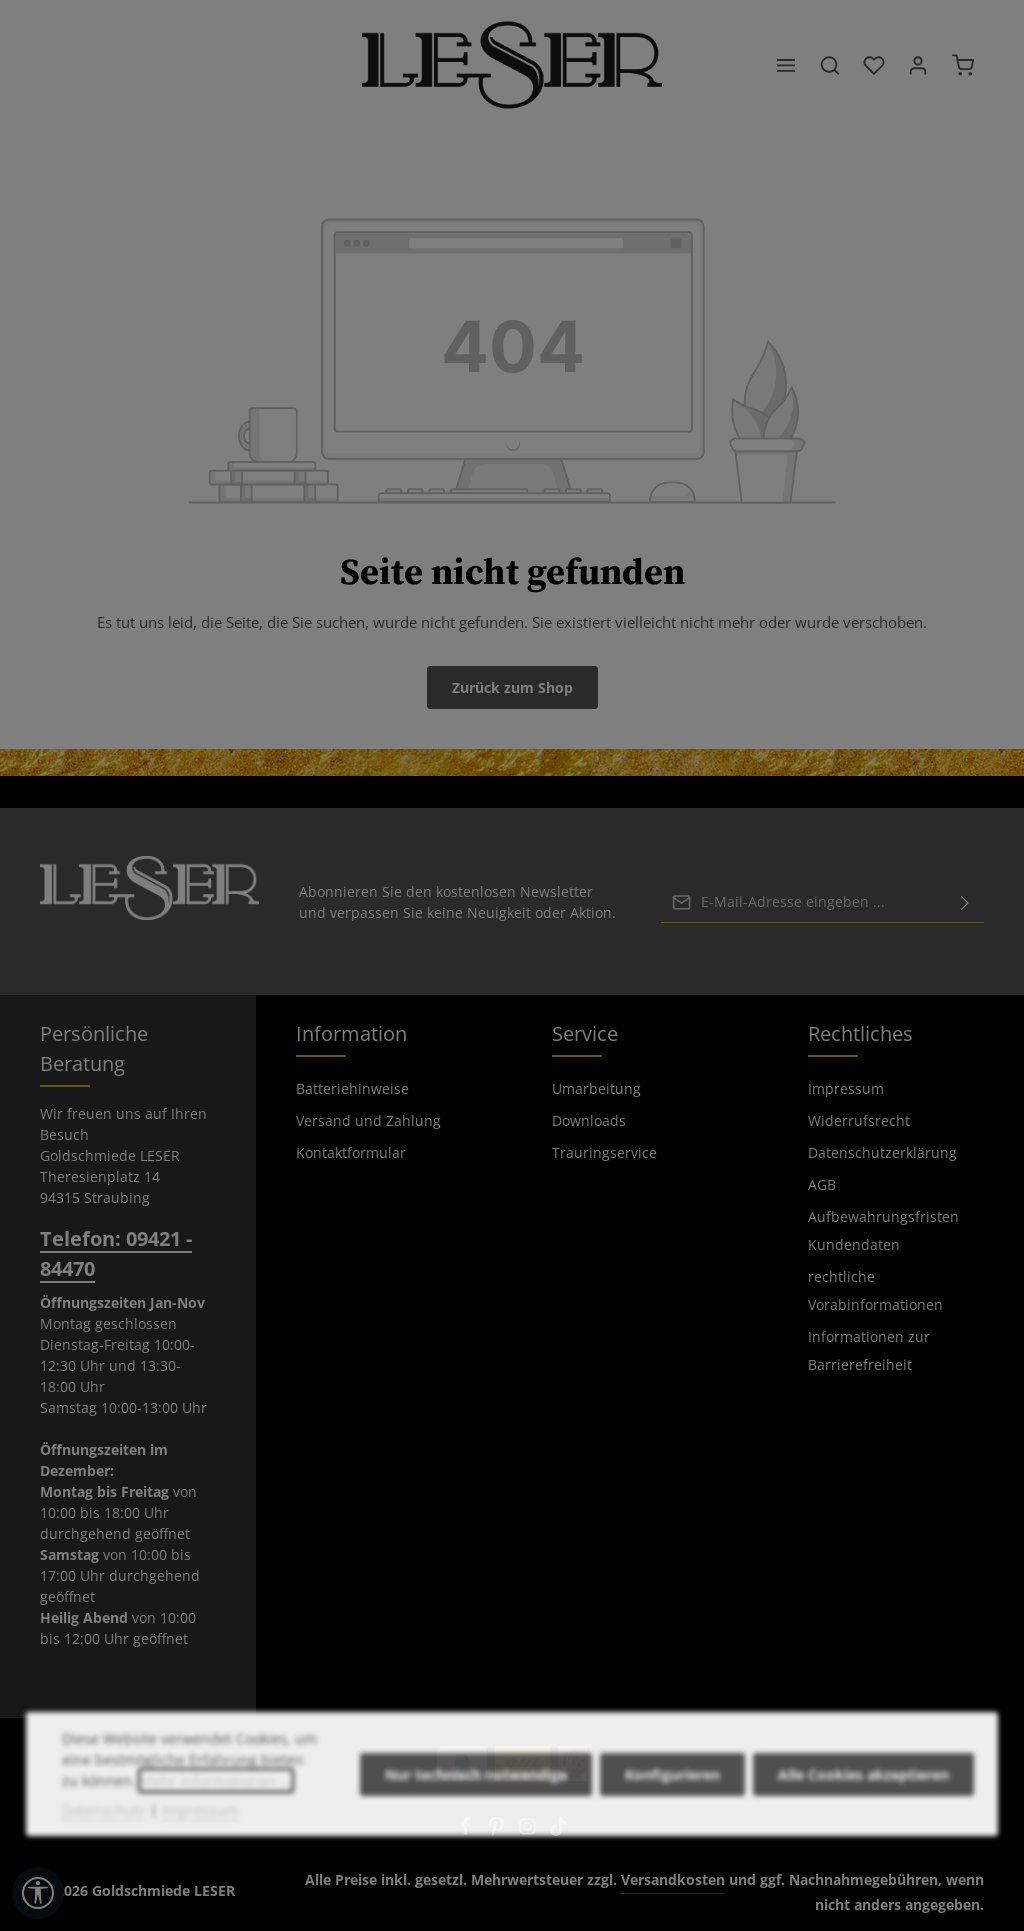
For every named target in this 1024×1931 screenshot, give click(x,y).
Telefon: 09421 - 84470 (116, 1253)
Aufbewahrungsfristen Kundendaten (883, 1230)
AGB (822, 1184)
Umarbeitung (596, 1088)
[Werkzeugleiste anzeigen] (38, 1893)
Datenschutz (104, 1855)
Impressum (846, 1088)
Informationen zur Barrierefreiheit (869, 1350)
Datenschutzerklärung (882, 1152)
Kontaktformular (351, 1152)
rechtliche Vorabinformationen (875, 1290)
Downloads (589, 1120)
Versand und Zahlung (368, 1120)
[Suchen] (830, 65)
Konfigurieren (672, 1820)
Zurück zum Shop (512, 687)
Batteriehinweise (352, 1088)
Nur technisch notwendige (476, 1820)
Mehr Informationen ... (216, 1826)
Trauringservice (604, 1152)
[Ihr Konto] (918, 65)
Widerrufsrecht (859, 1120)
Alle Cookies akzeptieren (863, 1820)
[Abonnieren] (965, 901)
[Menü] (786, 65)
